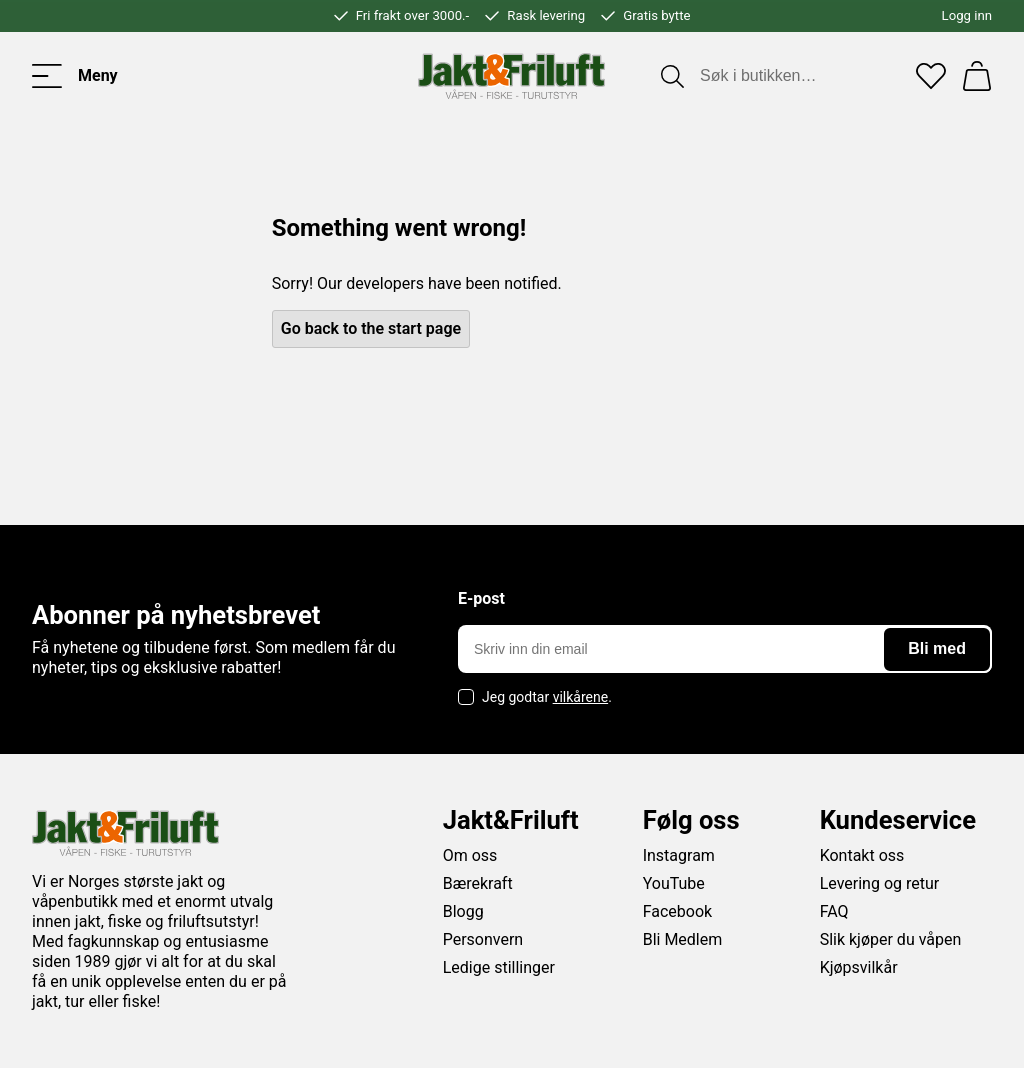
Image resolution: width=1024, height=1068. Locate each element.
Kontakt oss (862, 855)
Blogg (463, 911)
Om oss (470, 855)
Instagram (679, 855)
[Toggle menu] (75, 76)
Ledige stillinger (499, 967)
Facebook (677, 911)
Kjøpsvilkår (859, 967)
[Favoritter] (931, 76)
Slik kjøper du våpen (891, 939)
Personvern (483, 939)
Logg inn (967, 15)
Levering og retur (880, 883)
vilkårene (581, 697)
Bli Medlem (683, 939)
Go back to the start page (371, 328)
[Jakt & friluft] (511, 76)
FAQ (834, 911)
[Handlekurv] (977, 76)
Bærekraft (478, 883)
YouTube (674, 883)
